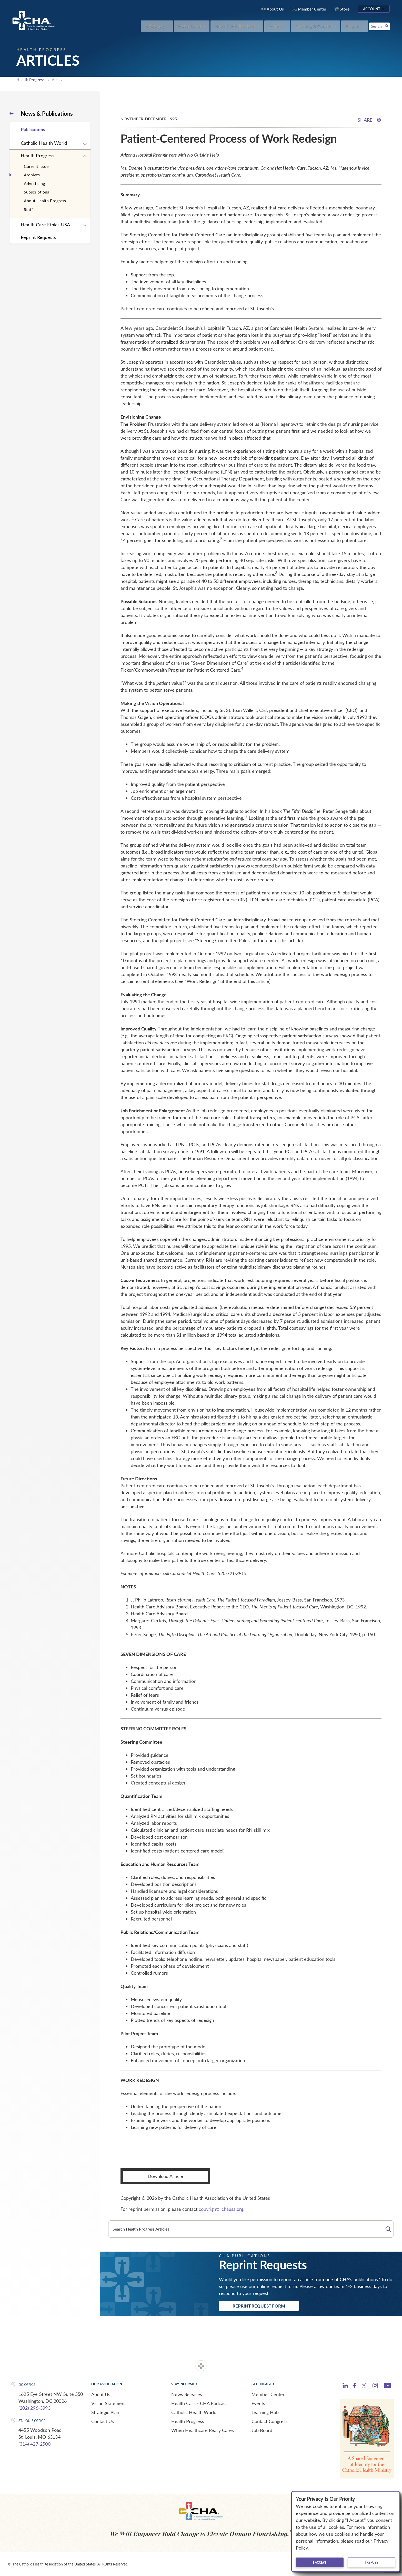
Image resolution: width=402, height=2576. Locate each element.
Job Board (262, 2430)
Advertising (34, 183)
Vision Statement (108, 2403)
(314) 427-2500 (34, 2444)
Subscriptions (36, 192)
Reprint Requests (38, 237)
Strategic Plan (105, 2412)
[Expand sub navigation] (85, 144)
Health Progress (30, 79)
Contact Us (102, 2421)
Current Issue (36, 166)
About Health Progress (45, 200)
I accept (319, 2562)
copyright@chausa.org (221, 2209)
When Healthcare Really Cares (202, 2430)
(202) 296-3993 (34, 2408)
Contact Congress (270, 2421)
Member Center (268, 2394)
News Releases (186, 2394)
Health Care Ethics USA (45, 224)
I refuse (371, 2562)
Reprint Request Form (259, 2306)
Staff (28, 209)
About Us (100, 2394)
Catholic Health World (44, 143)
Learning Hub (265, 2412)
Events (258, 2403)
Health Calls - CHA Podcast (199, 2403)
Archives (32, 174)
